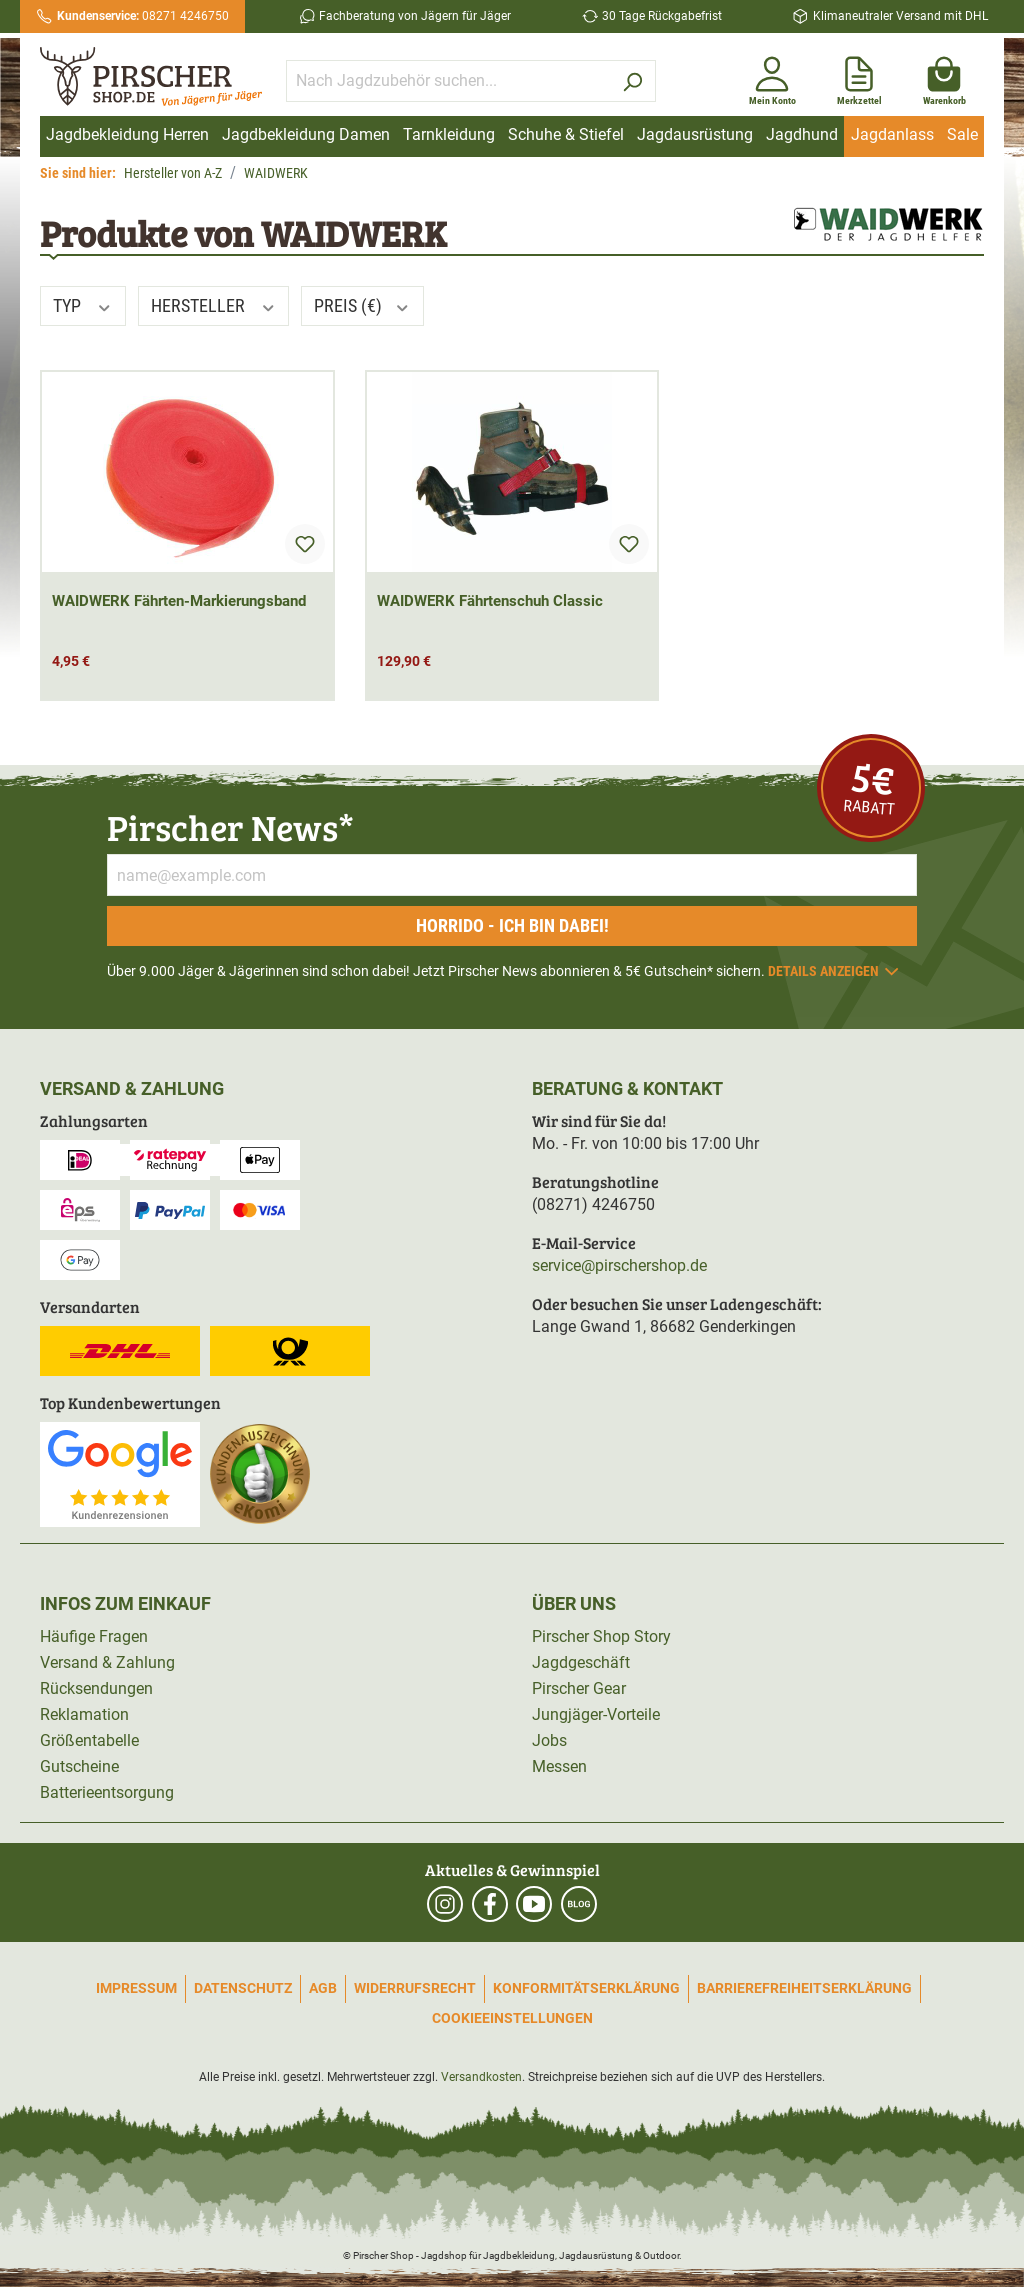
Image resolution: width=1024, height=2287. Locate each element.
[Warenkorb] (944, 77)
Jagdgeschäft (581, 1662)
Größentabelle (89, 1740)
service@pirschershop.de (619, 1265)
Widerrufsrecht (415, 1988)
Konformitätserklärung (586, 1988)
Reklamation (84, 1714)
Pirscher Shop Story (601, 1636)
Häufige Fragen (94, 1636)
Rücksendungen (96, 1688)
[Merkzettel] (859, 77)
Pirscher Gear (579, 1688)
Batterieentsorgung (107, 1792)
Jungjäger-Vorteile (596, 1714)
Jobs (549, 1740)
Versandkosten (481, 2077)
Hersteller (214, 305)
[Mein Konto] (772, 77)
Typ (83, 305)
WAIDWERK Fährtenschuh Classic (490, 601)
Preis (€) (362, 305)
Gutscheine (79, 1766)
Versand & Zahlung (107, 1662)
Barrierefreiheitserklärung (804, 1988)
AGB (323, 1988)
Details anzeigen (834, 971)
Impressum (136, 1988)
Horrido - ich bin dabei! (512, 925)
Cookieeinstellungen (512, 2018)
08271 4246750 (143, 16)
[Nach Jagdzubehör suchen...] (448, 81)
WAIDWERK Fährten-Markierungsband (179, 601)
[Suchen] (632, 81)
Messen (559, 1766)
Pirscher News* (230, 826)
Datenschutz (243, 1988)
